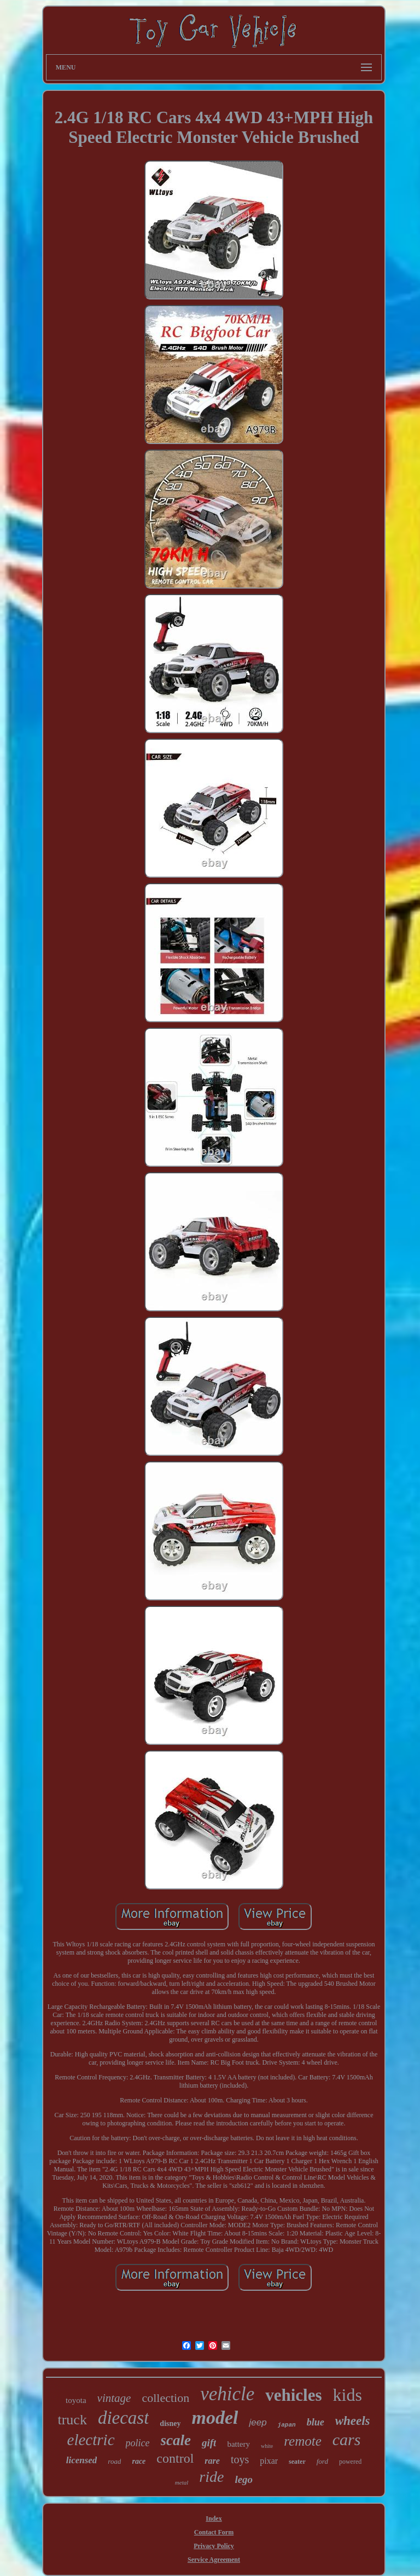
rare (212, 2460)
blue (315, 2422)
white (267, 2446)
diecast (123, 2418)
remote (303, 2441)
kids (347, 2395)
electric (91, 2439)
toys (240, 2459)
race (138, 2461)
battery (238, 2444)
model (214, 2417)
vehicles (293, 2395)
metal (181, 2482)
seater (297, 2461)
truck (71, 2420)
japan (287, 2425)
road (114, 2461)
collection (165, 2398)
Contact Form (214, 2532)
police (138, 2442)
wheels (352, 2421)
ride (211, 2476)
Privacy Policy (214, 2546)
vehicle (227, 2394)
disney (170, 2423)
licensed (81, 2460)
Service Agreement (214, 2559)
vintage (114, 2398)
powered (350, 2461)
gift (209, 2442)
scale (176, 2440)
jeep (257, 2422)
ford (322, 2461)
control (175, 2458)
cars (346, 2439)
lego (244, 2479)
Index (213, 2518)
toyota (76, 2400)
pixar (269, 2460)
